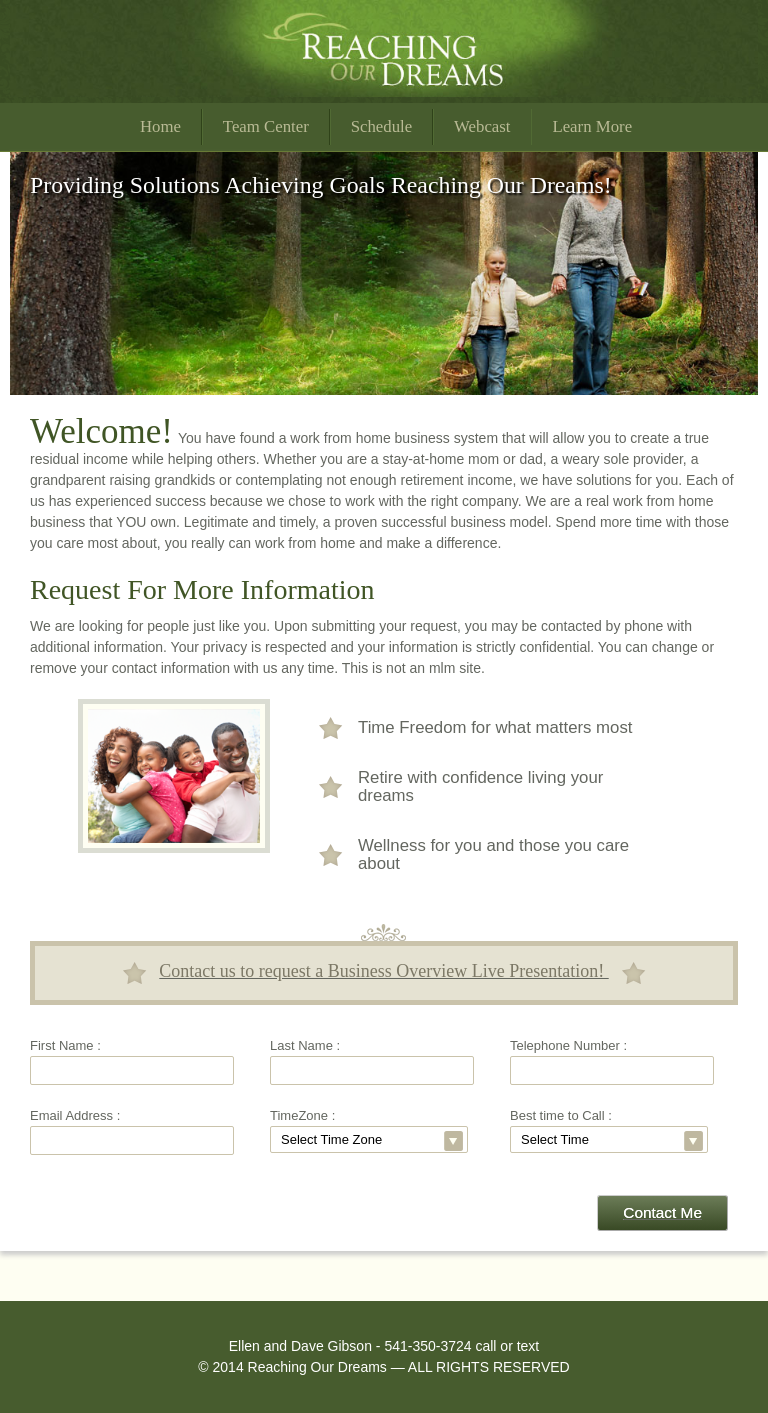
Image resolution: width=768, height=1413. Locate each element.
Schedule (382, 126)
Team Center (266, 126)
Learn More (592, 126)
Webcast (482, 126)
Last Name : (305, 1045)
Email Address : (75, 1115)
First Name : (65, 1045)
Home (160, 126)
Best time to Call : (561, 1115)
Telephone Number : (568, 1045)
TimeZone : (302, 1115)
